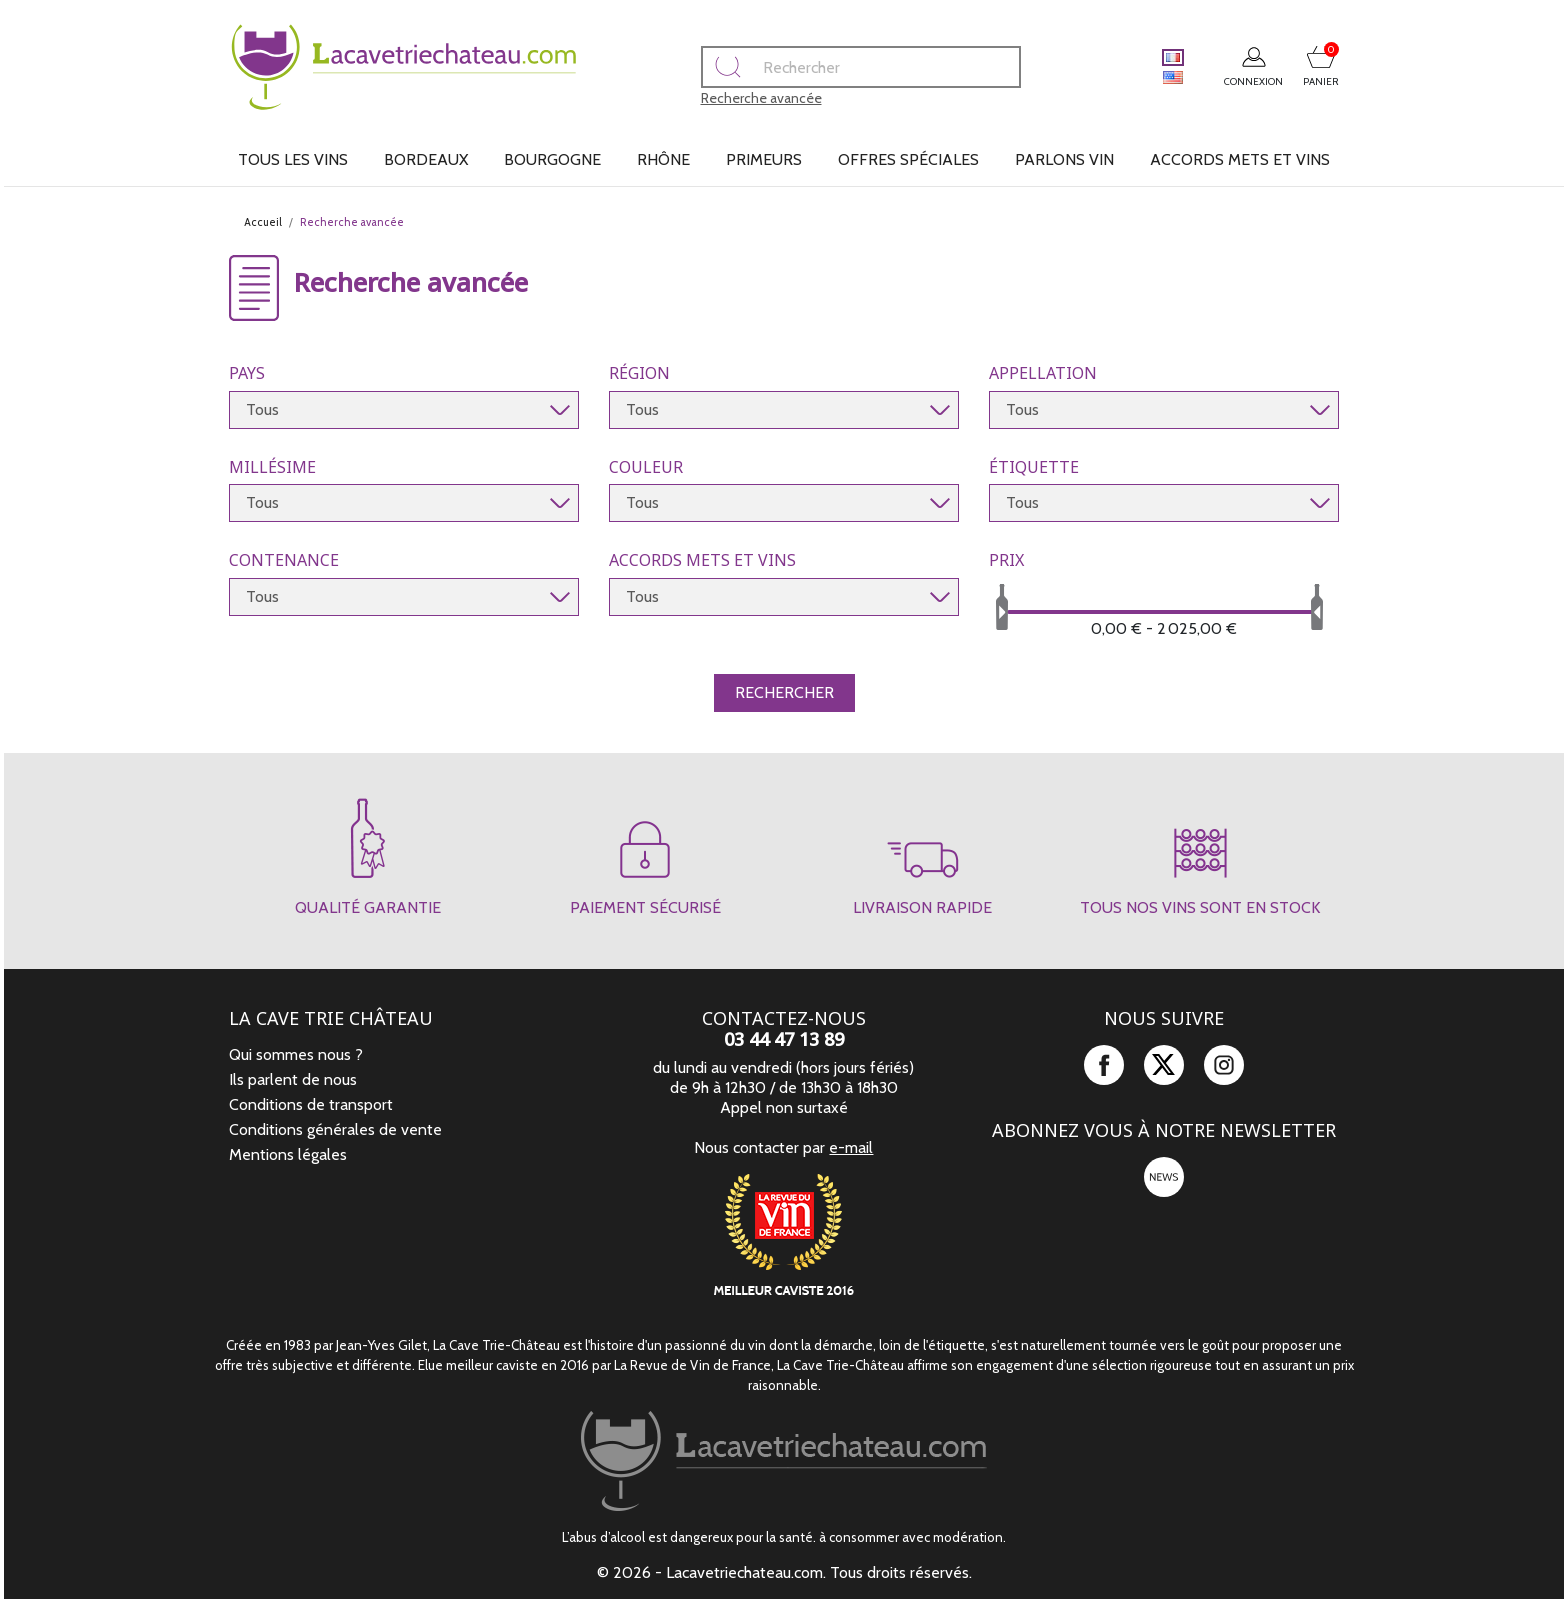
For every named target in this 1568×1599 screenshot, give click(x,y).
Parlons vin (1064, 159)
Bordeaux (426, 159)
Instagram (1224, 1065)
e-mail (851, 1147)
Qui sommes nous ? (296, 1054)
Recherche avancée (718, 98)
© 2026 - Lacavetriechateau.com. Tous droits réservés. (784, 1572)
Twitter (1164, 1065)
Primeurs (764, 159)
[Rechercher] (818, 67)
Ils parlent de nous (293, 1079)
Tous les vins (293, 159)
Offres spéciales (908, 159)
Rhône (663, 159)
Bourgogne (552, 159)
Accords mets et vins (1240, 159)
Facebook (1104, 1065)
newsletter (1164, 1177)
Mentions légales (288, 1154)
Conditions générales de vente (335, 1129)
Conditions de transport (311, 1104)
